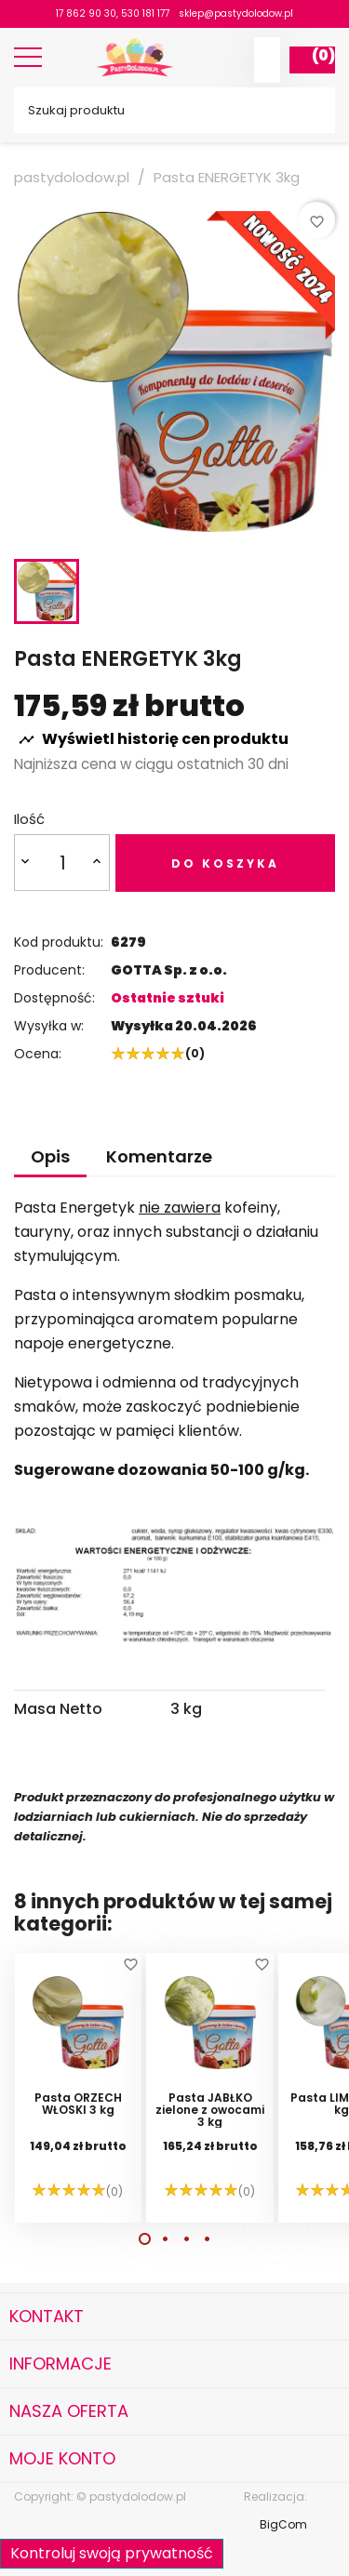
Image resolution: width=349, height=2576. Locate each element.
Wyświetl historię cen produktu (154, 739)
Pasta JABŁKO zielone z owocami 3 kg (209, 2109)
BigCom (283, 2524)
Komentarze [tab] (159, 1156)
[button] (145, 2239)
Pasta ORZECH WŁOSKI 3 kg (78, 2104)
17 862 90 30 (86, 13)
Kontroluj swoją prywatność (111, 2553)
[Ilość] (62, 862)
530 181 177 (145, 13)
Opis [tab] (50, 1156)
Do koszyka (225, 863)
